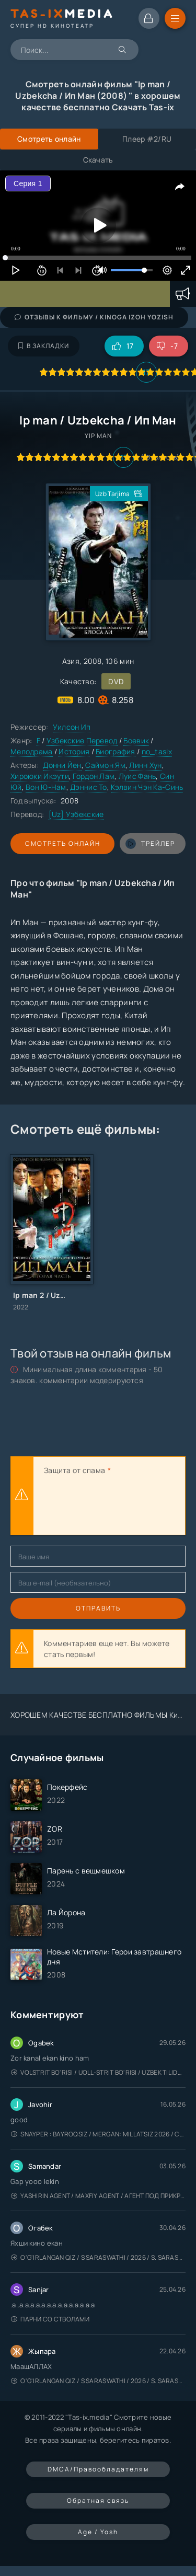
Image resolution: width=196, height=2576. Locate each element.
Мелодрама (31, 751)
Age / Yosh (98, 2531)
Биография (115, 751)
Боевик (136, 740)
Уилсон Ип (72, 727)
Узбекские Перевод (82, 740)
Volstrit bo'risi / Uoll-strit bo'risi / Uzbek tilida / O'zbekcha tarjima (98, 2072)
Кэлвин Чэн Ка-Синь (147, 787)
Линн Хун (145, 765)
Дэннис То (88, 787)
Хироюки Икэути (39, 776)
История (74, 751)
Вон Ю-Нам (46, 787)
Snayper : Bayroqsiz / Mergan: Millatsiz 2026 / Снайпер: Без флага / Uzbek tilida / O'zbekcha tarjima (98, 2134)
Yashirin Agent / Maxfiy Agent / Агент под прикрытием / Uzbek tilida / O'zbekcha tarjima (98, 2195)
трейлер (150, 843)
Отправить (98, 1608)
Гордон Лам (93, 776)
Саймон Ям (105, 765)
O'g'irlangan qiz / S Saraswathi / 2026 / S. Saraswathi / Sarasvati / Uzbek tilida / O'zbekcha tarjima (98, 2257)
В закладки (43, 345)
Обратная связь (98, 2500)
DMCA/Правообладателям (98, 2469)
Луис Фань (137, 776)
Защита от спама (74, 1470)
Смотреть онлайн (62, 843)
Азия (70, 661)
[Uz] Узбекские (76, 814)
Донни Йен (62, 765)
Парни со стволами (50, 2319)
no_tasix (157, 751)
